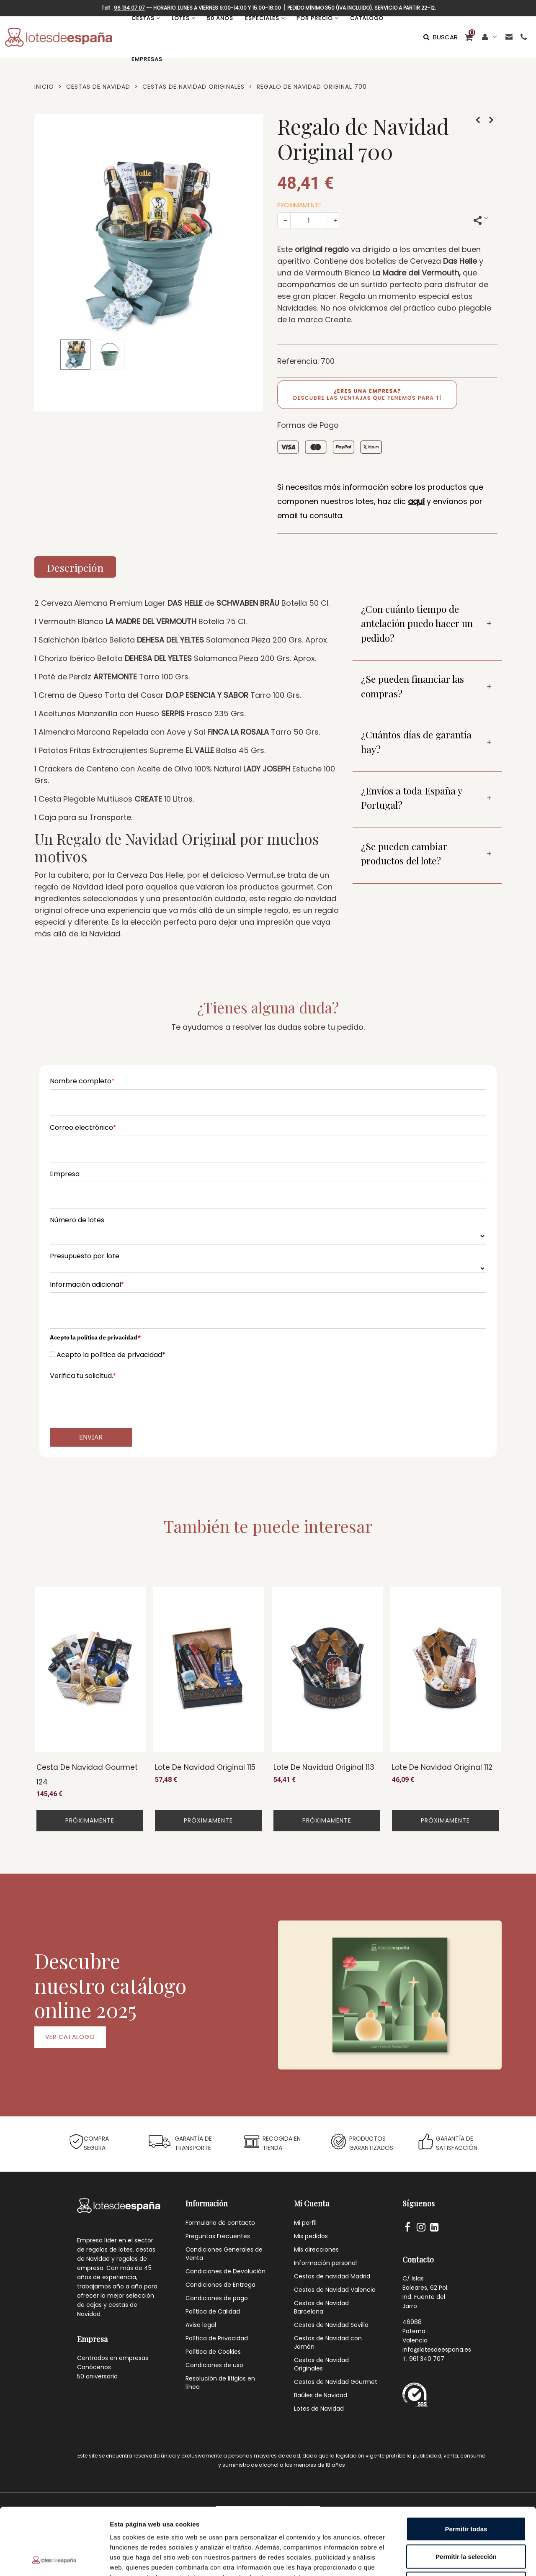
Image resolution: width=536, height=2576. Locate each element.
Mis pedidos (311, 2236)
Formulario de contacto (220, 2223)
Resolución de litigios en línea (220, 2382)
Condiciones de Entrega (220, 2284)
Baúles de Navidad (320, 2395)
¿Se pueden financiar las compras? (412, 686)
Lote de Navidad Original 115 (205, 1767)
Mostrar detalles (453, 2559)
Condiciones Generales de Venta (224, 2253)
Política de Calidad (213, 2311)
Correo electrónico (83, 1127)
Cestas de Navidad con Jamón (328, 2342)
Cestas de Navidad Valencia (335, 2289)
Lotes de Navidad (319, 2408)
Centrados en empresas (112, 2358)
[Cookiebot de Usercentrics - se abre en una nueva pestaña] (54, 2559)
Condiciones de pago (217, 2298)
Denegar (466, 2521)
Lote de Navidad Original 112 (442, 1767)
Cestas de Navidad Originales (321, 2364)
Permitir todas (466, 2466)
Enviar (91, 1437)
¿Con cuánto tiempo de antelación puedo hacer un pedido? (417, 623)
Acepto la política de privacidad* (111, 1355)
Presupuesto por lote (84, 1256)
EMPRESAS (146, 59)
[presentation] (113, 1400)
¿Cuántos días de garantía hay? (416, 742)
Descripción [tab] (75, 567)
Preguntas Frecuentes (218, 2236)
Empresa (65, 1174)
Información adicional (87, 1284)
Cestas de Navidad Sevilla (331, 2325)
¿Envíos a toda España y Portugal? (411, 798)
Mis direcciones (316, 2249)
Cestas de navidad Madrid (332, 2276)
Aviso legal (201, 2325)
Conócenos (94, 2367)
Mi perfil (305, 2223)
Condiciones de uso (214, 2365)
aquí (416, 501)
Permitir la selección (466, 2493)
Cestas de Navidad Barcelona (321, 2307)
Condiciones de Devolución (225, 2271)
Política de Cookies (213, 2351)
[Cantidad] (308, 220)
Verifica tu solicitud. (83, 1376)
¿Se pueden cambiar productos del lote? (404, 853)
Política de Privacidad (217, 2338)
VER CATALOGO (70, 2037)
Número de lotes (77, 1220)
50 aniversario (97, 2376)
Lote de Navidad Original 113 (323, 1767)
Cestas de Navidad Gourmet (335, 2382)
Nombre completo (82, 1081)
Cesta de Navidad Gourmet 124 (87, 1774)
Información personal (325, 2263)
